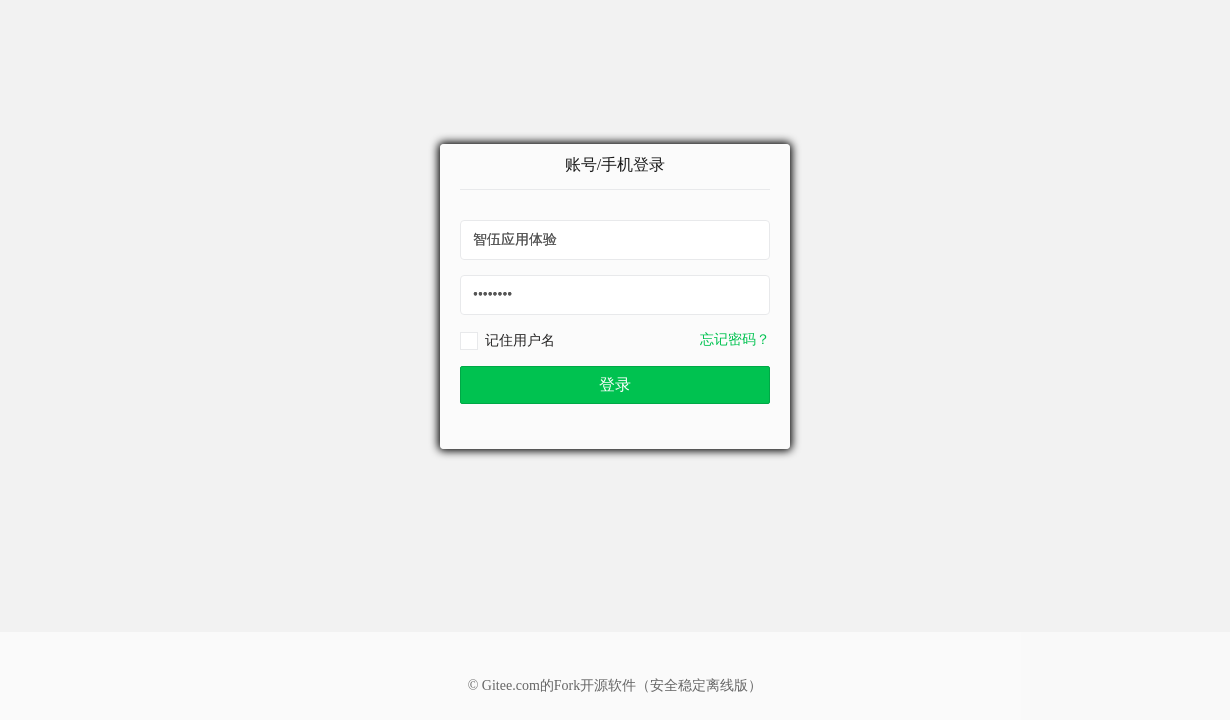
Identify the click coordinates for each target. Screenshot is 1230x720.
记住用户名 (520, 340)
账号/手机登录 (615, 164)
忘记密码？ (735, 339)
